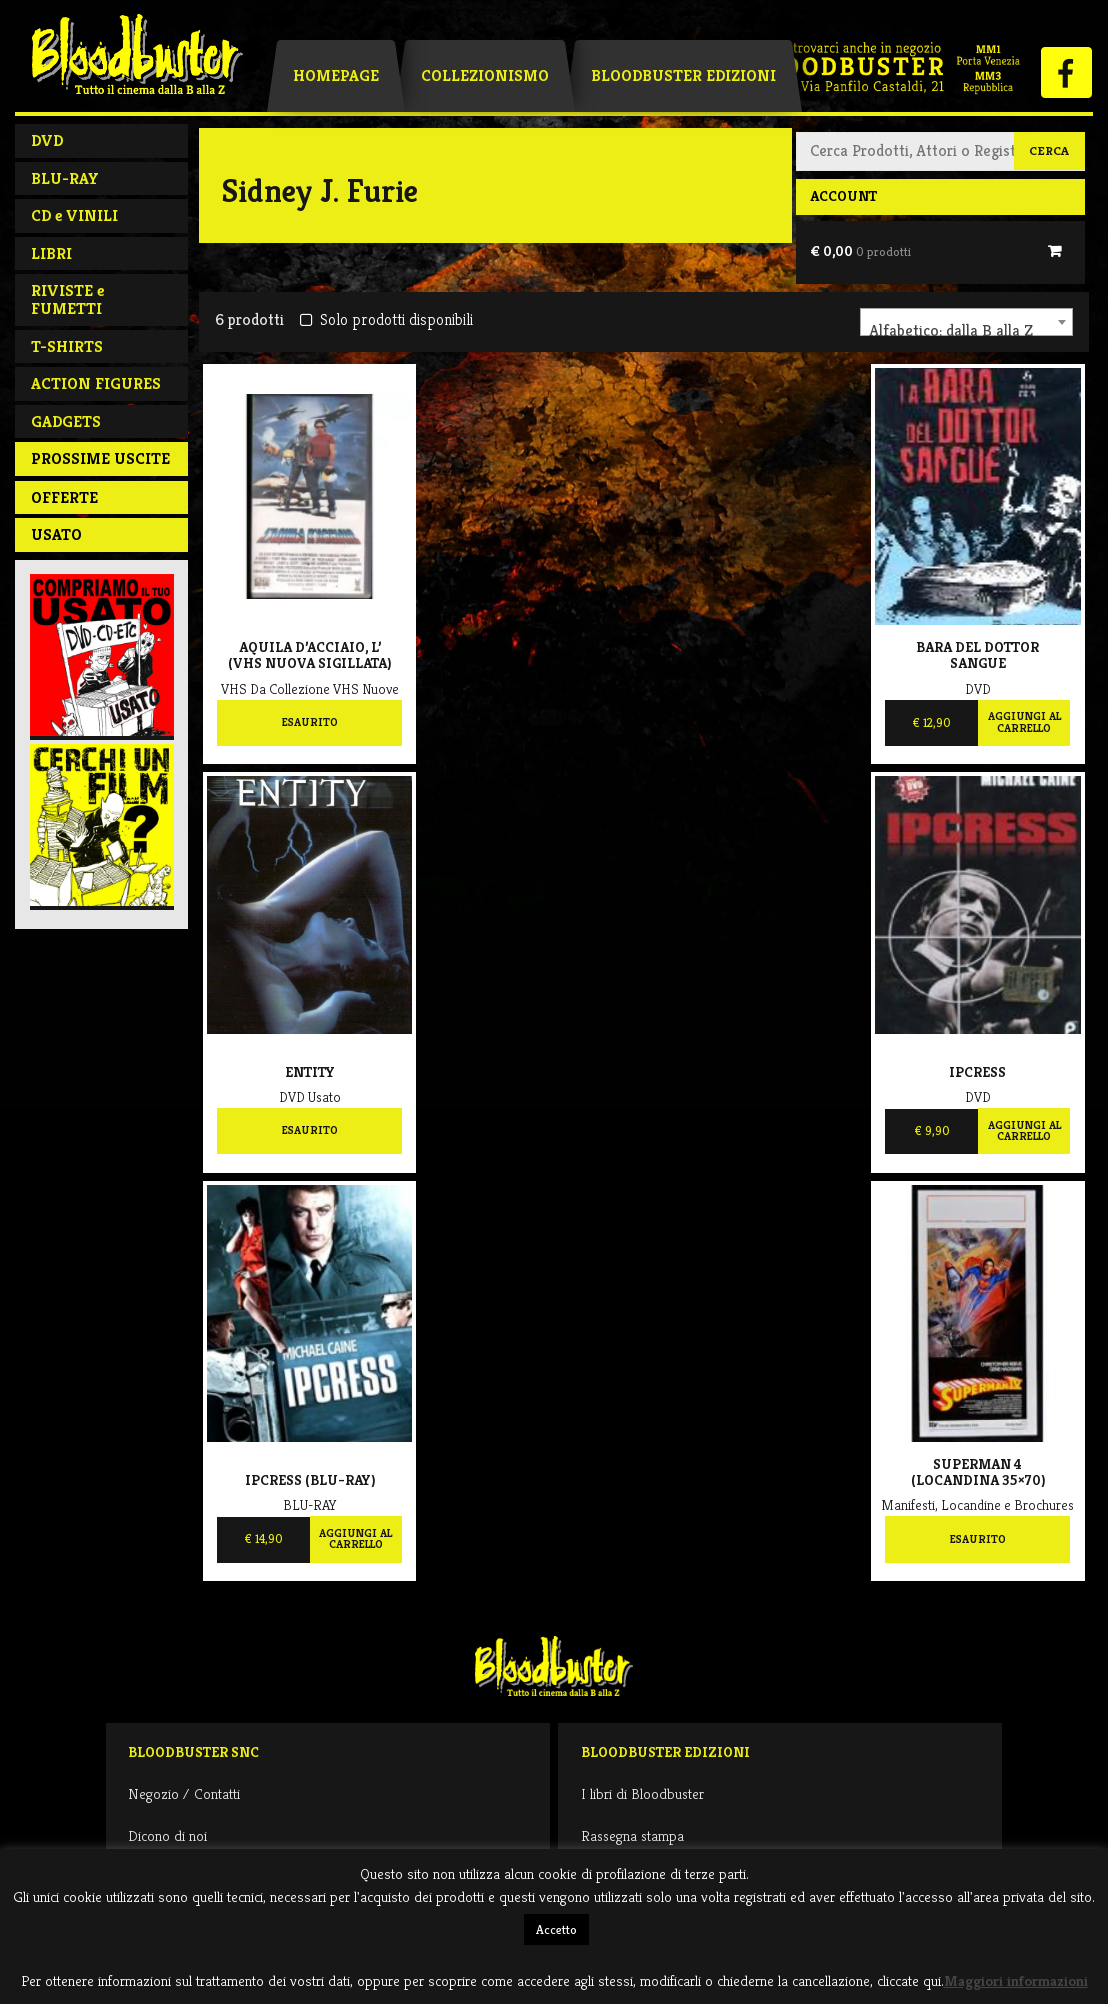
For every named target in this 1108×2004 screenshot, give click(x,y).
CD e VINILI (74, 215)
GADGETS (66, 421)
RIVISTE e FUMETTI (67, 299)
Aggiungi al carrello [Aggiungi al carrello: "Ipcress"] (1024, 1131)
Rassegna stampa (632, 1835)
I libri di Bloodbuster (642, 1793)
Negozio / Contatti (184, 1793)
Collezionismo (485, 75)
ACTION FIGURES (96, 383)
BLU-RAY (65, 178)
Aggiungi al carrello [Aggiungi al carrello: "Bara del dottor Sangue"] (1024, 722)
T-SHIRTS (67, 346)
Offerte (64, 497)
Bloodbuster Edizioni (683, 75)
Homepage (336, 75)
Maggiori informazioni (1016, 1980)
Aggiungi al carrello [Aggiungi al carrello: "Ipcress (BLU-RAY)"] (355, 1539)
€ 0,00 (860, 251)
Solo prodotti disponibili (386, 319)
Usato (56, 534)
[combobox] (966, 322)
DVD (47, 140)
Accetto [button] (556, 1929)
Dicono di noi (167, 1835)
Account (843, 196)
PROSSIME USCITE (100, 458)
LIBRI (51, 253)
